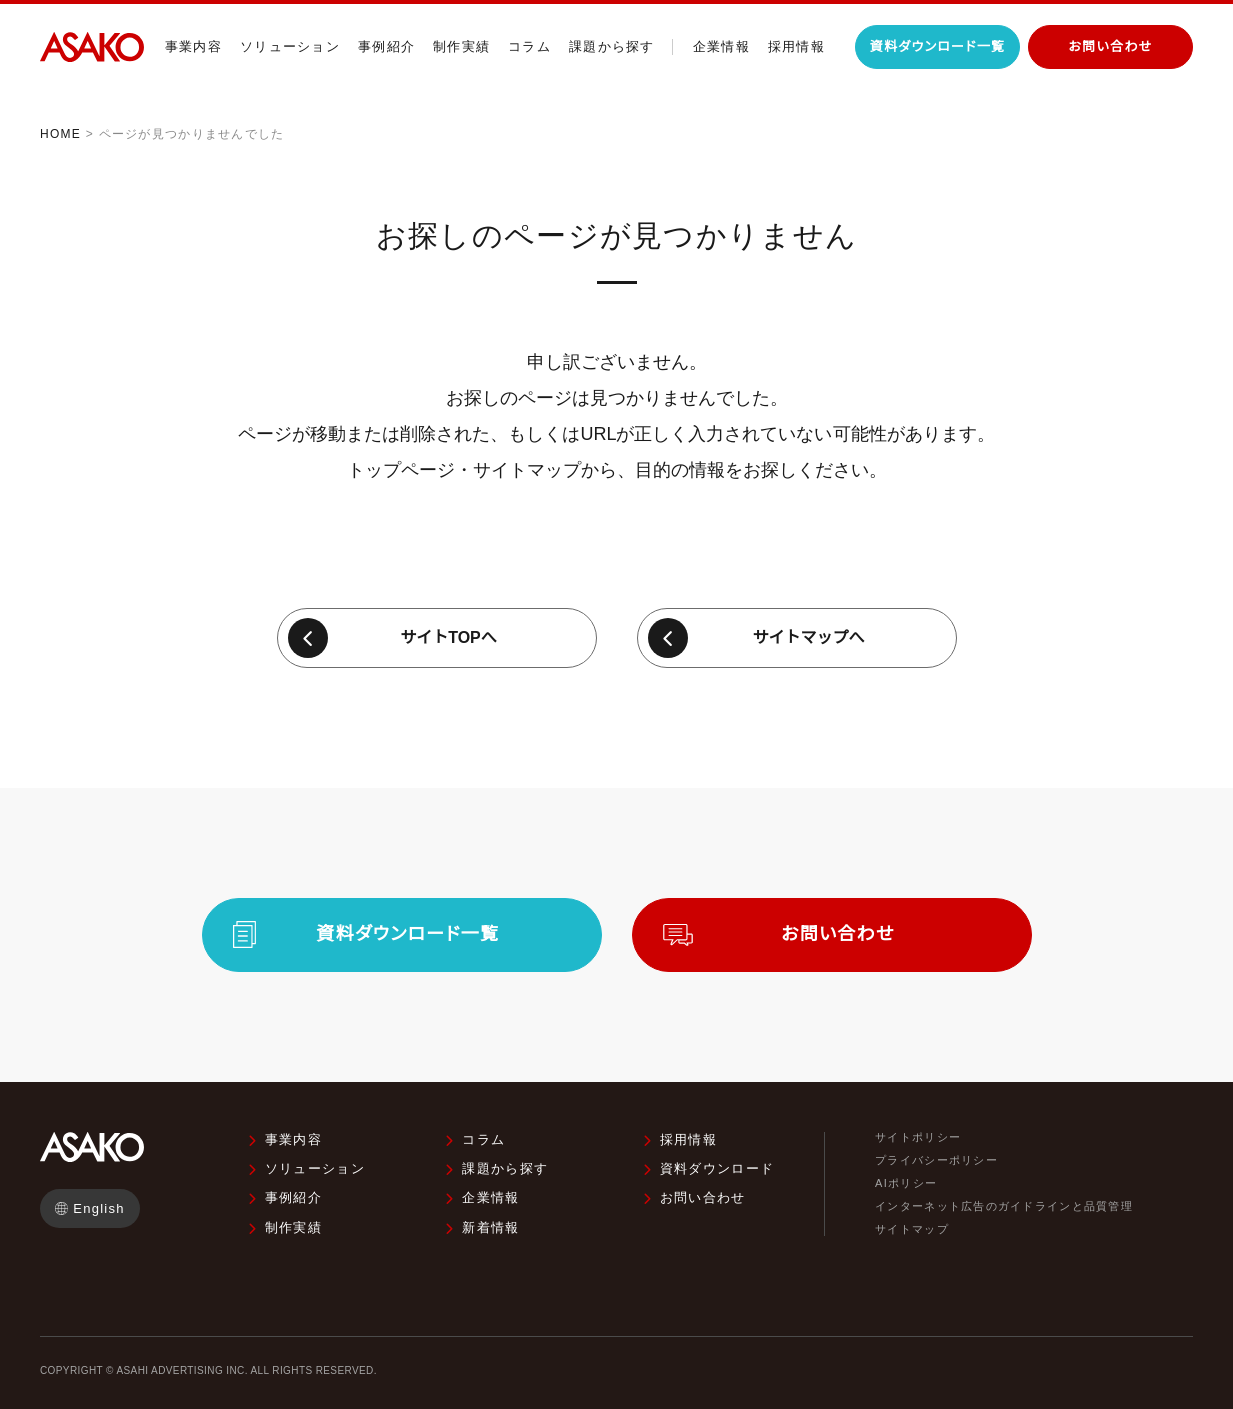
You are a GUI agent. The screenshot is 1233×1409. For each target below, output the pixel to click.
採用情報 (796, 46)
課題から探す (612, 46)
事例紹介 (386, 46)
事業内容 (193, 46)
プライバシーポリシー (936, 1160)
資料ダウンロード (717, 1168)
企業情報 (721, 46)
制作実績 (461, 46)
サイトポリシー (918, 1137)
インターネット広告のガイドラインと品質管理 (1004, 1206)
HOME (60, 134)
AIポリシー (906, 1183)
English (99, 1208)
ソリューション (290, 46)
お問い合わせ (703, 1197)
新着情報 (490, 1227)
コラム (529, 46)
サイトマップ (912, 1229)
